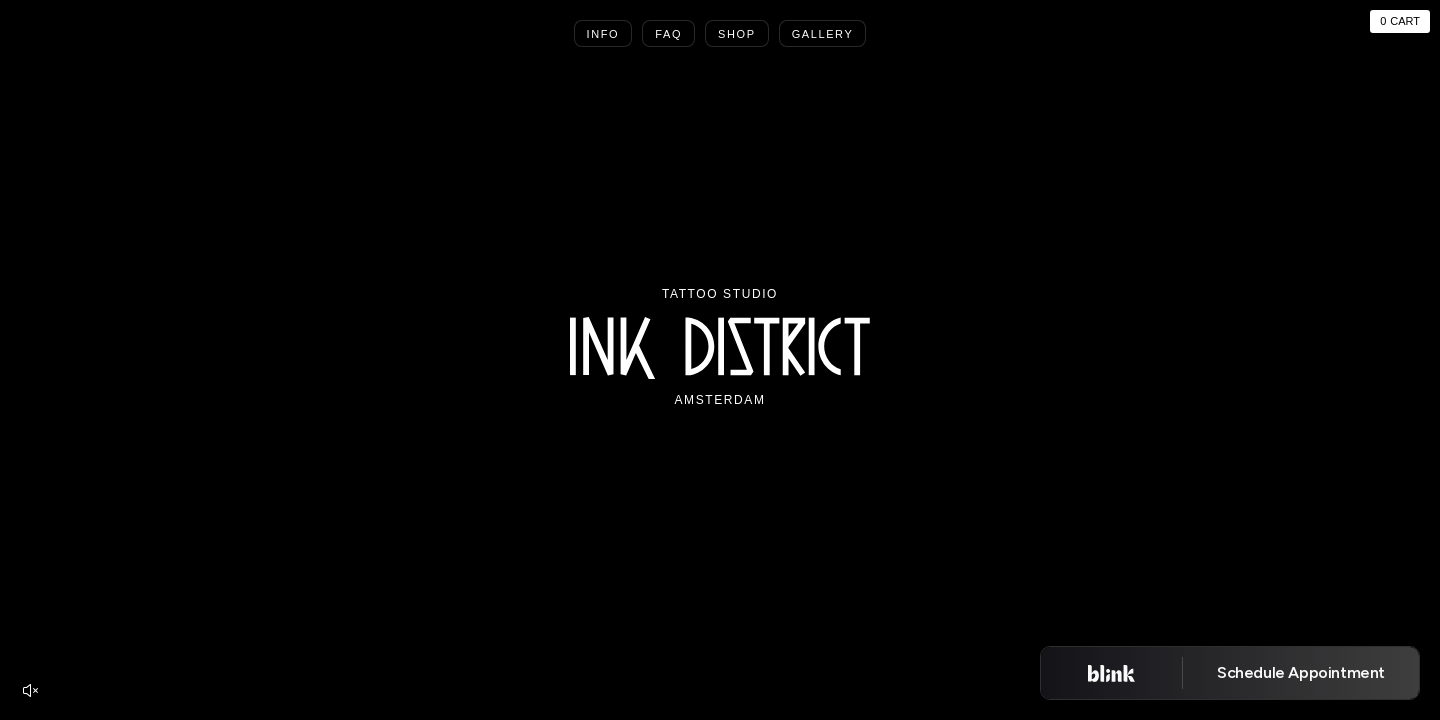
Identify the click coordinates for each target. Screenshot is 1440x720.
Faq (668, 34)
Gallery (823, 34)
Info (603, 34)
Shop (737, 34)
